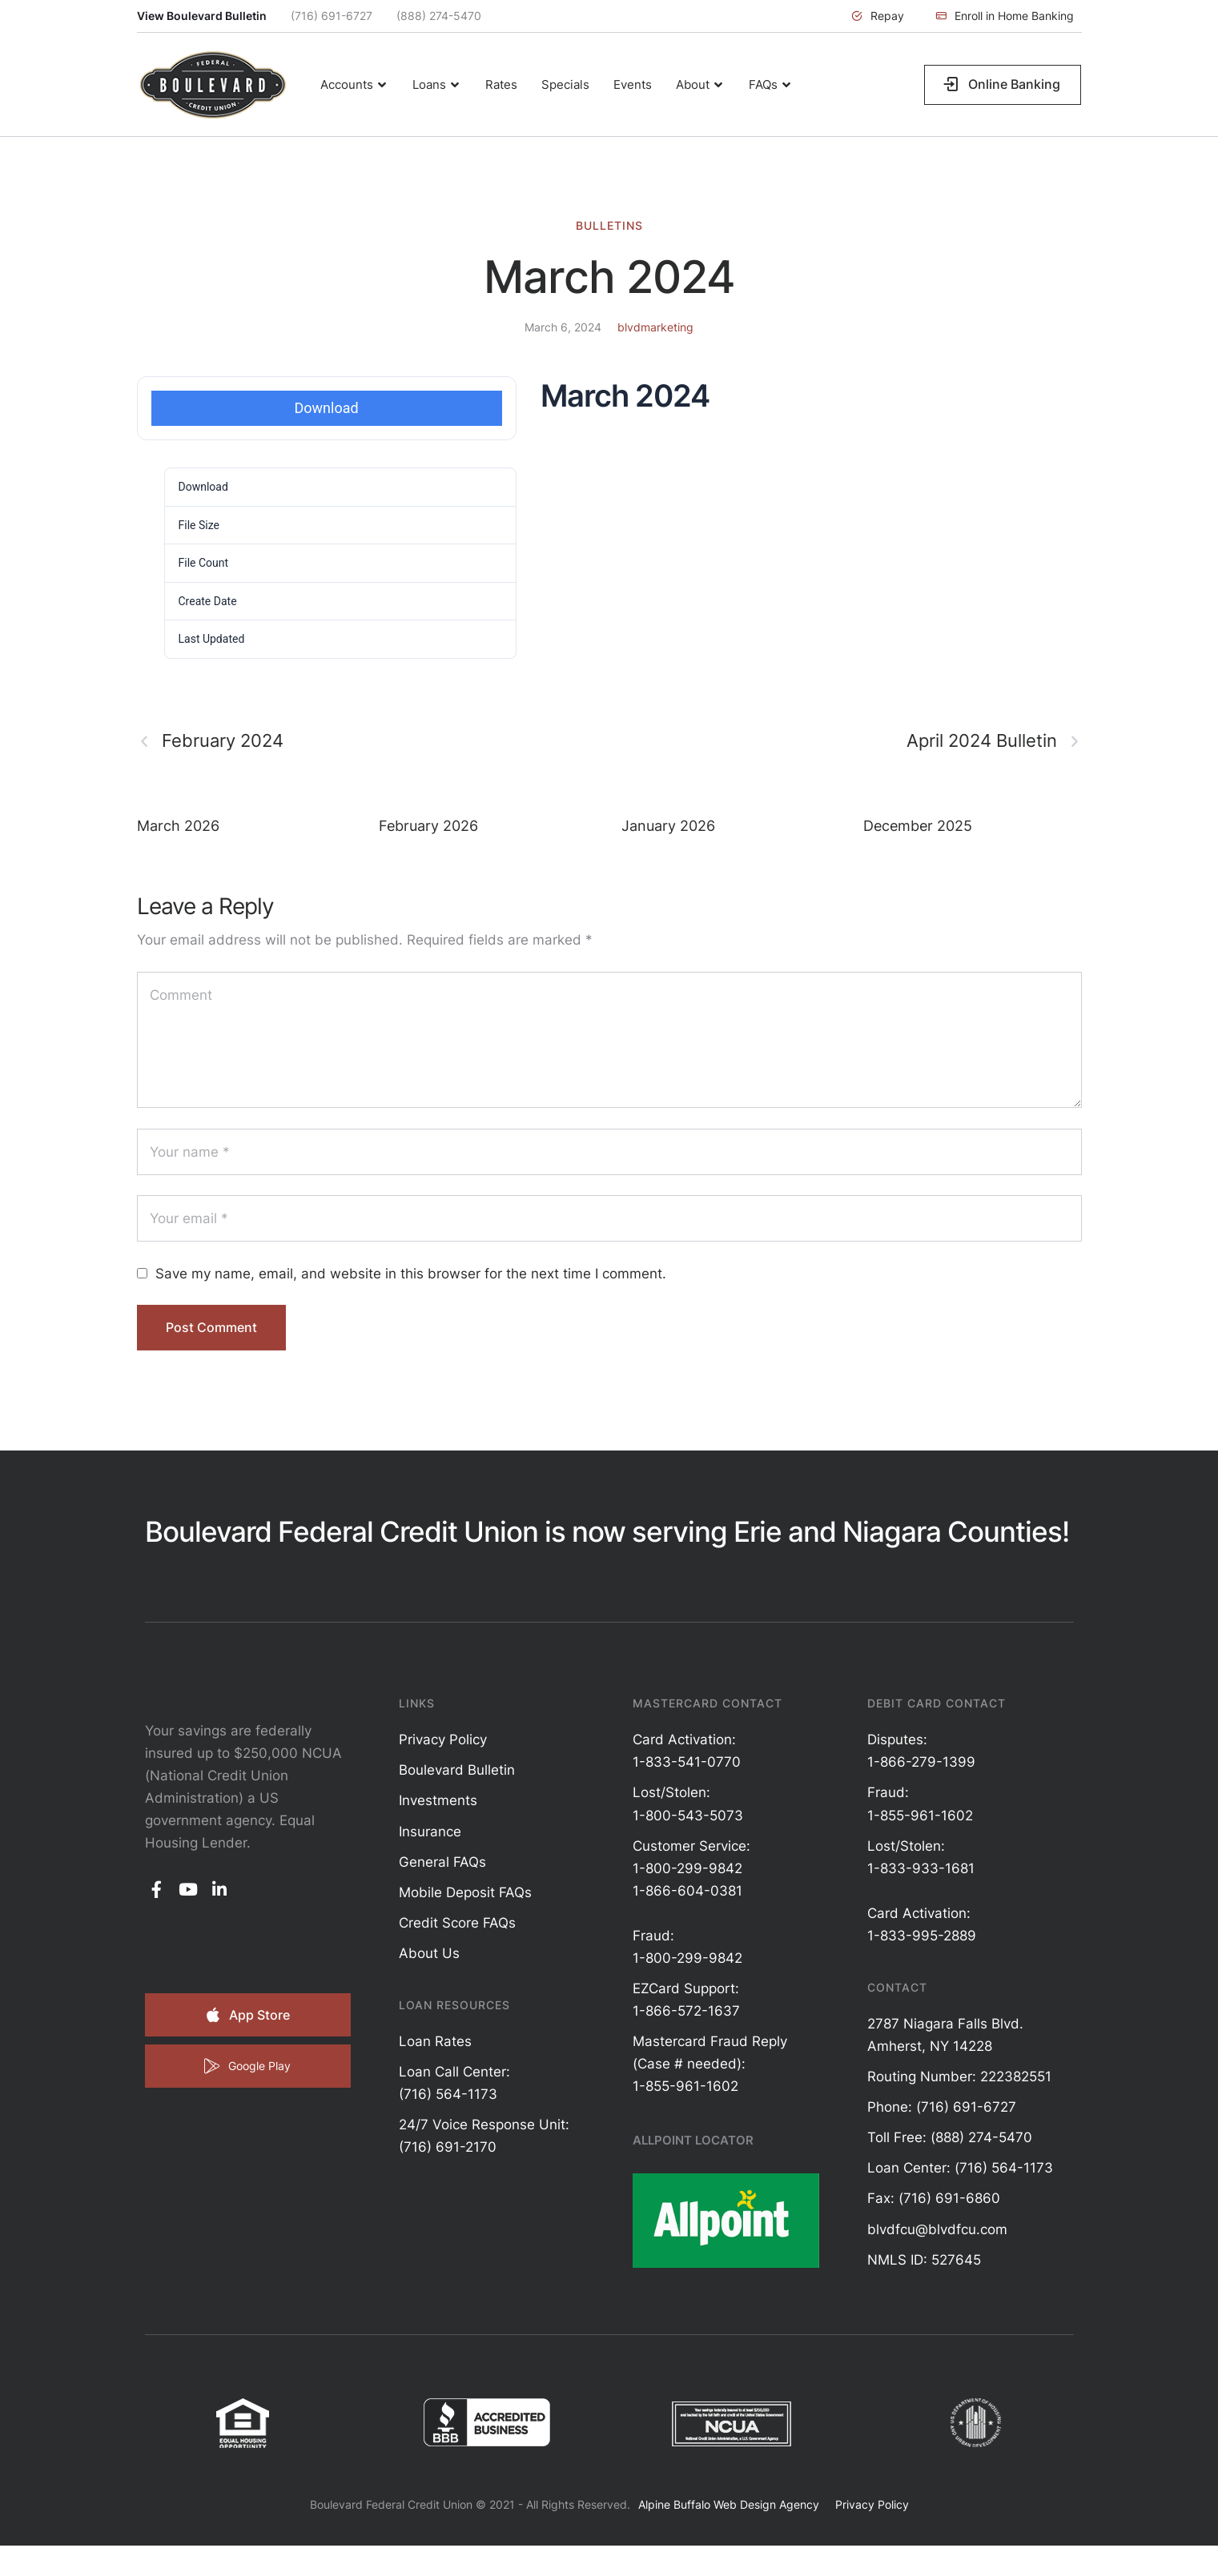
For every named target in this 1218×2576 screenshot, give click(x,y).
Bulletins (609, 225)
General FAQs (442, 1862)
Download (327, 407)
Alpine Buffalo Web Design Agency (728, 2504)
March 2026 (178, 825)
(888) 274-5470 (438, 15)
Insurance (430, 1832)
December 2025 (917, 825)
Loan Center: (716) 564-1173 (960, 2168)
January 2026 (668, 825)
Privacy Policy (443, 1739)
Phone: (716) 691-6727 (941, 2107)
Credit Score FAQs (457, 1923)
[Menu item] (354, 84)
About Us (429, 1953)
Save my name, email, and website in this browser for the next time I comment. (410, 1274)
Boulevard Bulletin (457, 1770)
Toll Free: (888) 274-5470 (949, 2137)
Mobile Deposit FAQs (465, 1892)
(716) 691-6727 (331, 15)
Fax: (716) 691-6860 (933, 2198)
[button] (877, 16)
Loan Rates (435, 2041)
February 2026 (428, 825)
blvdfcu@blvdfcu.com (937, 2229)
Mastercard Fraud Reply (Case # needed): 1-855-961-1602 (710, 2063)
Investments (438, 1800)
